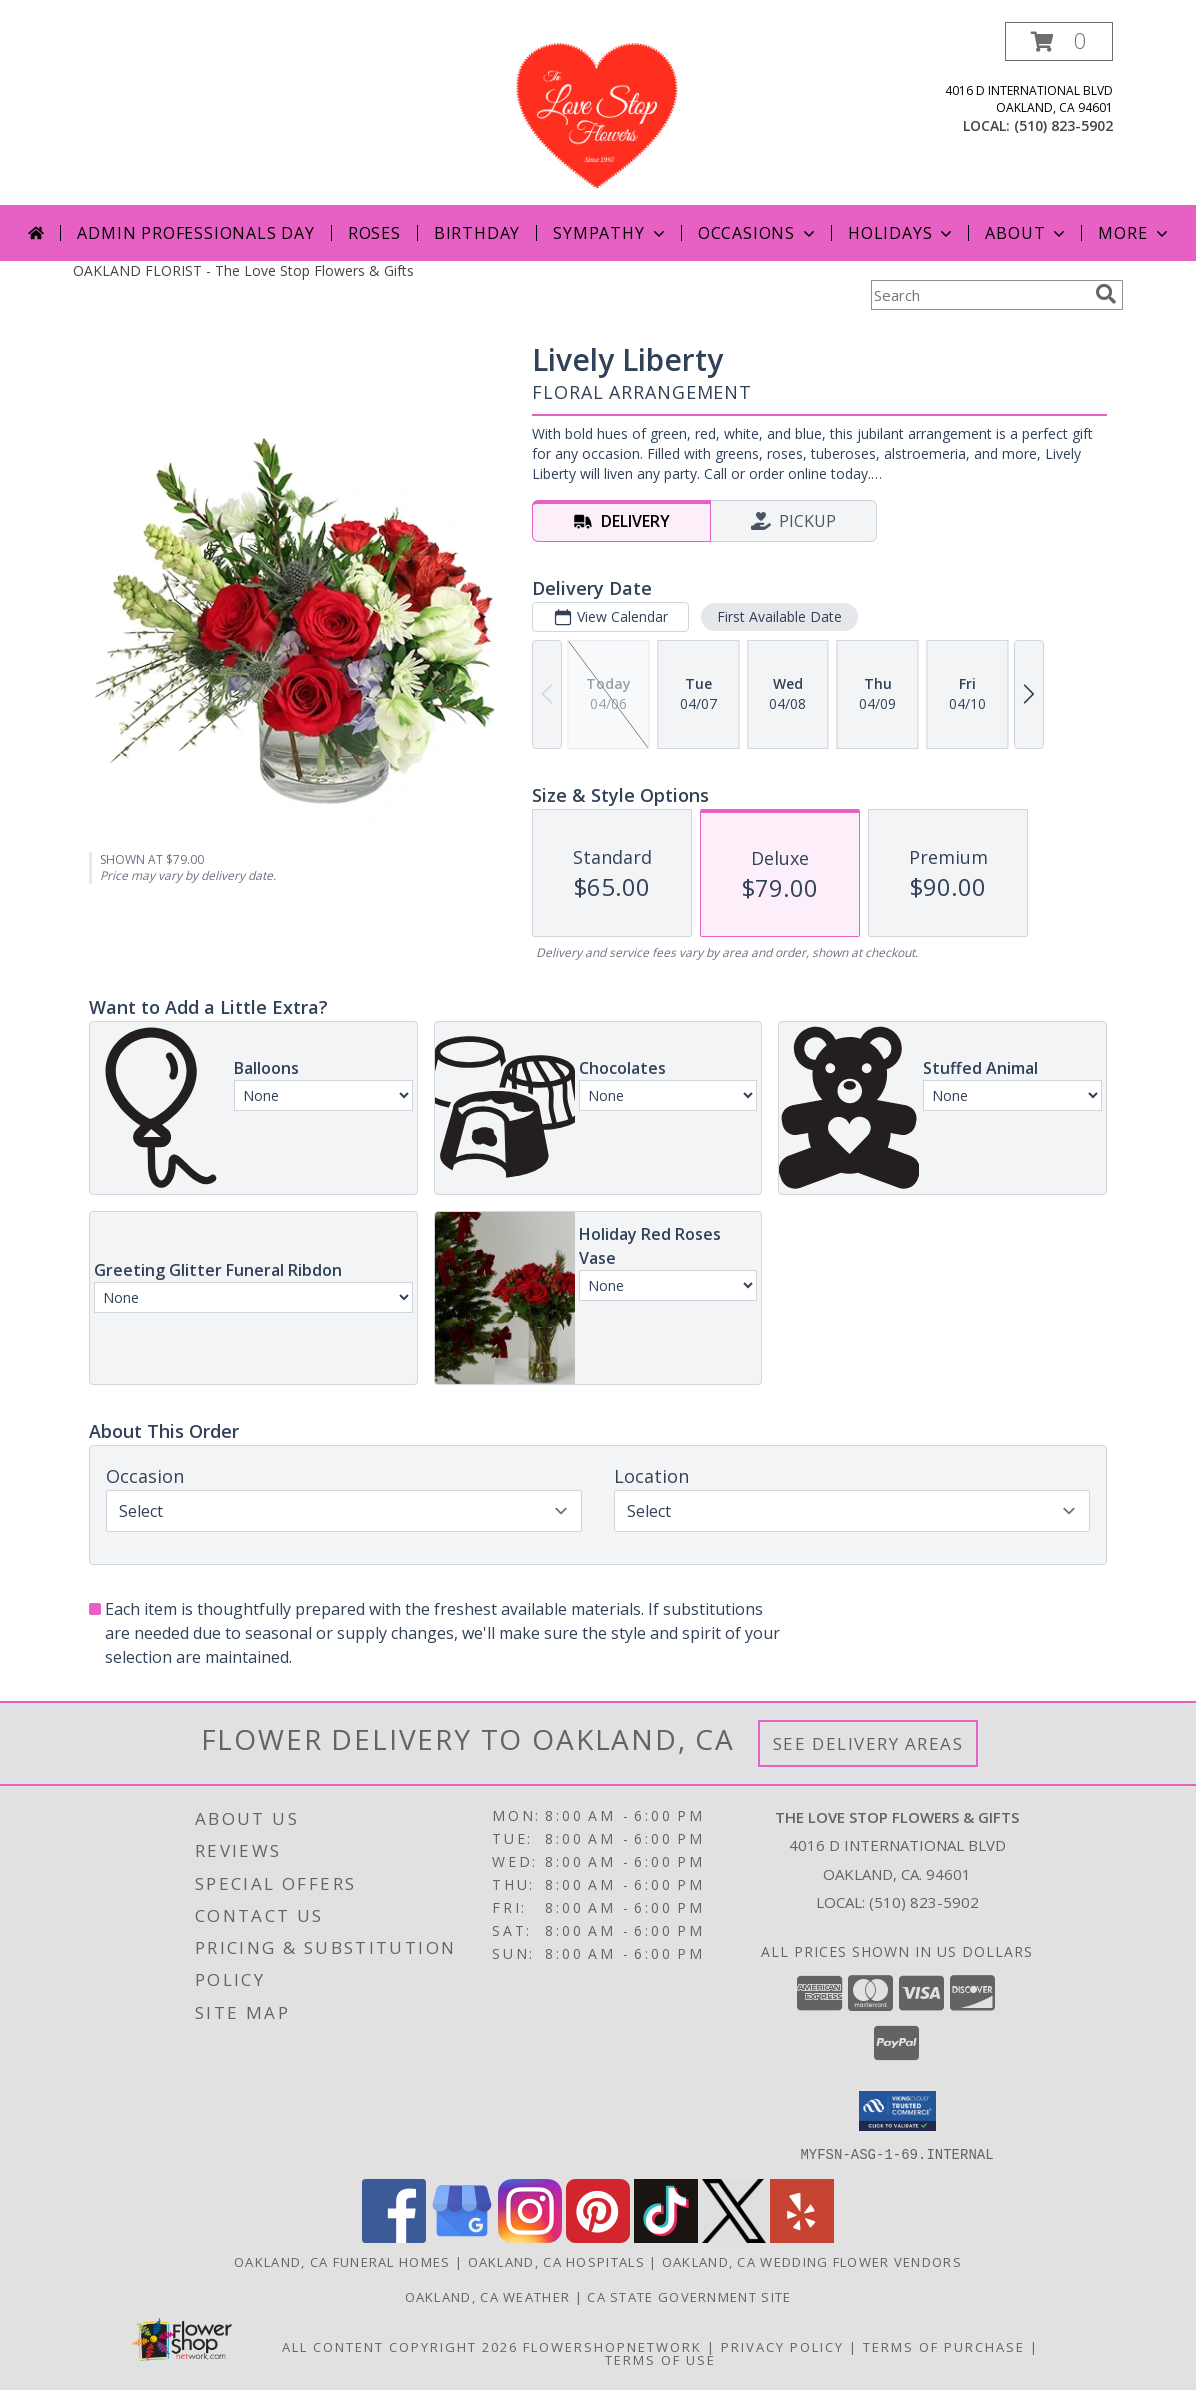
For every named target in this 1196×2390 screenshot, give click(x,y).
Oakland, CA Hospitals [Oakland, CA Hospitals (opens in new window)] (556, 2261)
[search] (1106, 294)
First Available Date (779, 616)
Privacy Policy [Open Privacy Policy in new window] (782, 2346)
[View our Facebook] (394, 2236)
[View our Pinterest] (598, 2236)
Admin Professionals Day (195, 233)
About (1027, 233)
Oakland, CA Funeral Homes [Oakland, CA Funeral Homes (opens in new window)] (342, 2261)
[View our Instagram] (530, 2236)
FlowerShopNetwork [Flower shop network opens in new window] (612, 2346)
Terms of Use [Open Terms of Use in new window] (660, 2359)
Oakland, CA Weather (488, 2296)
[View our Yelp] (802, 2236)
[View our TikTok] (666, 2236)
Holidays (902, 233)
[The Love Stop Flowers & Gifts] (597, 113)
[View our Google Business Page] (462, 2236)
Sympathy (610, 233)
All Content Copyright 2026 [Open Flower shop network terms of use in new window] (400, 2346)
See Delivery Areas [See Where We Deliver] (868, 1743)
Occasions (758, 233)
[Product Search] (979, 295)
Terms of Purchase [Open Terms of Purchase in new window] (944, 2346)
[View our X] (734, 2236)
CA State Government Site (689, 2296)
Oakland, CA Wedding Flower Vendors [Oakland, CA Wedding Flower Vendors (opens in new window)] (812, 2261)
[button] (1059, 41)
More (1134, 233)
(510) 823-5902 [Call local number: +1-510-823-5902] (1063, 125)
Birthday (477, 233)
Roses (374, 233)
